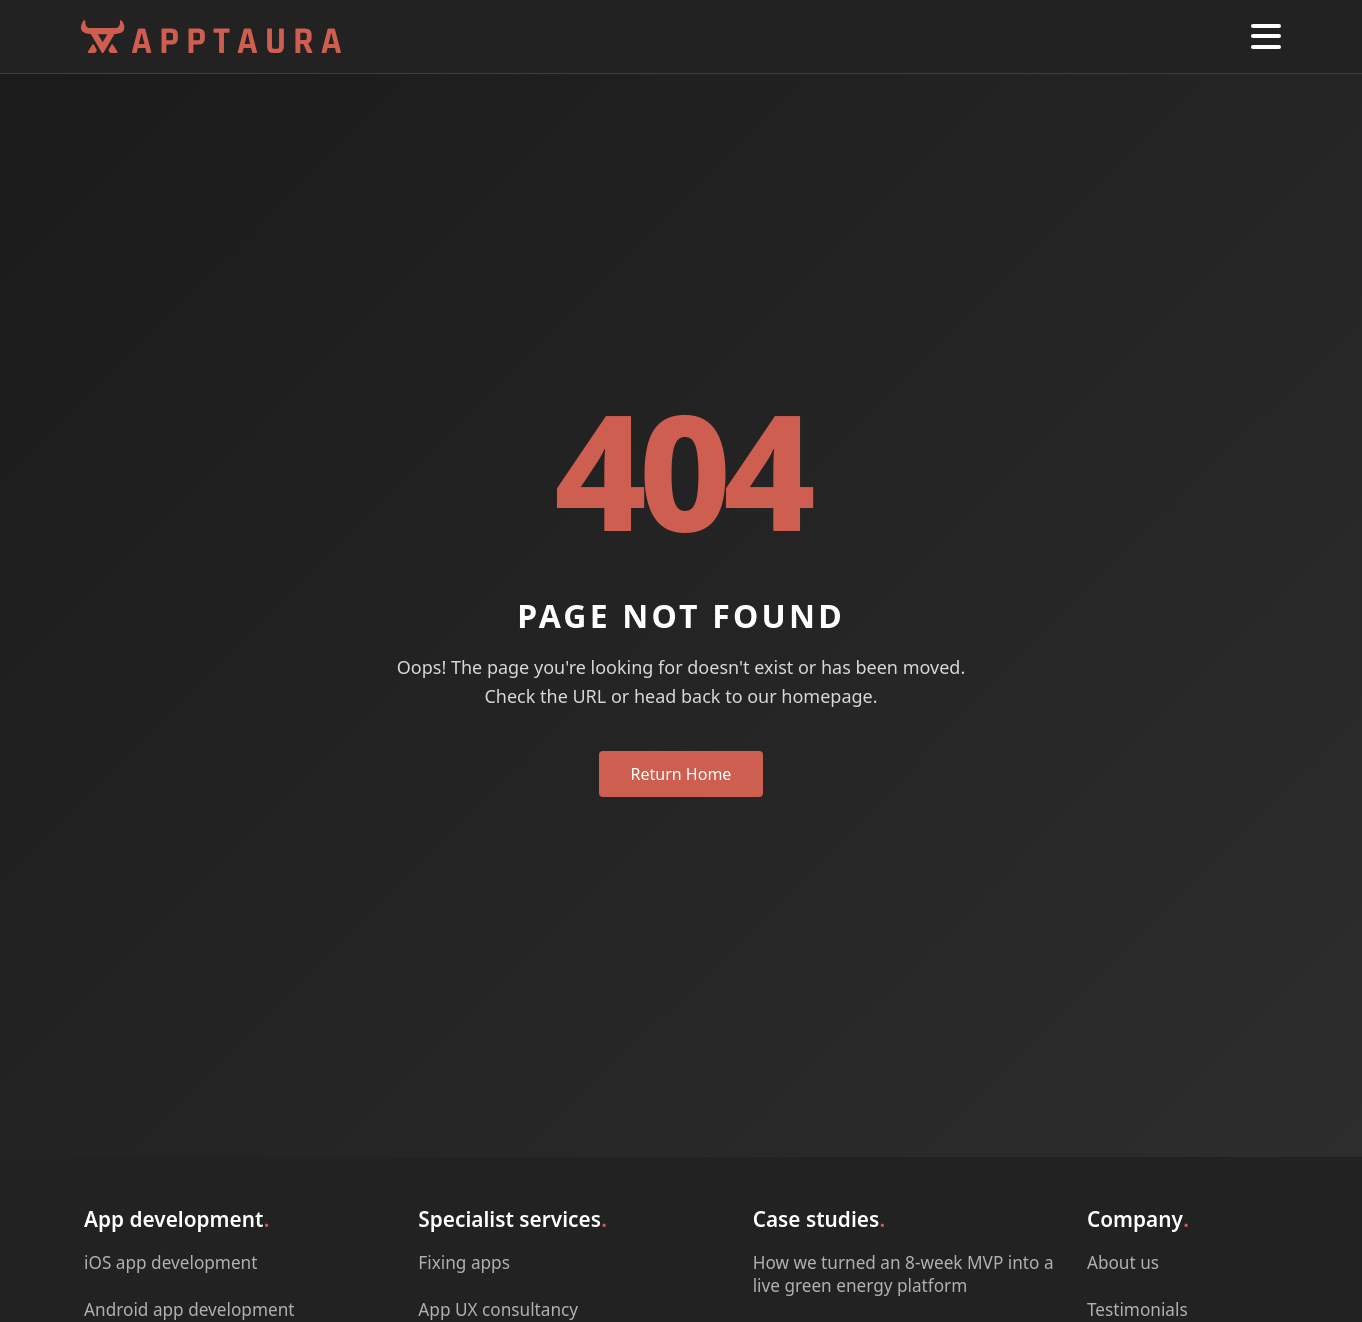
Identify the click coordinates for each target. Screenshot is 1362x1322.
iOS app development (170, 1261)
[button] (1266, 36)
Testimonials (1137, 1308)
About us (1123, 1261)
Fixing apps (464, 1261)
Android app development (189, 1308)
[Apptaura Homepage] (211, 36)
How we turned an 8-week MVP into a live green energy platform (903, 1273)
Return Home (681, 774)
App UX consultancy (498, 1308)
